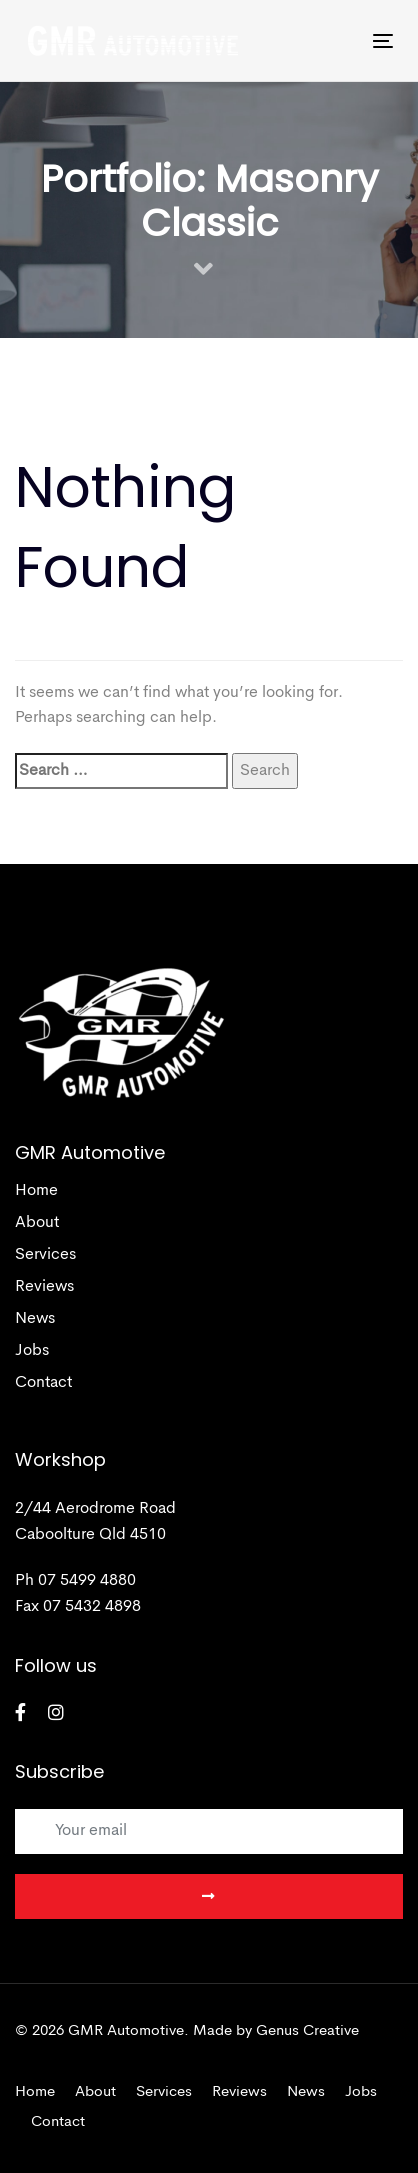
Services (45, 1255)
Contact (43, 1383)
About (37, 1223)
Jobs (32, 1351)
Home (36, 1191)
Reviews (44, 1287)
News (35, 1319)
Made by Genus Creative (276, 2031)
